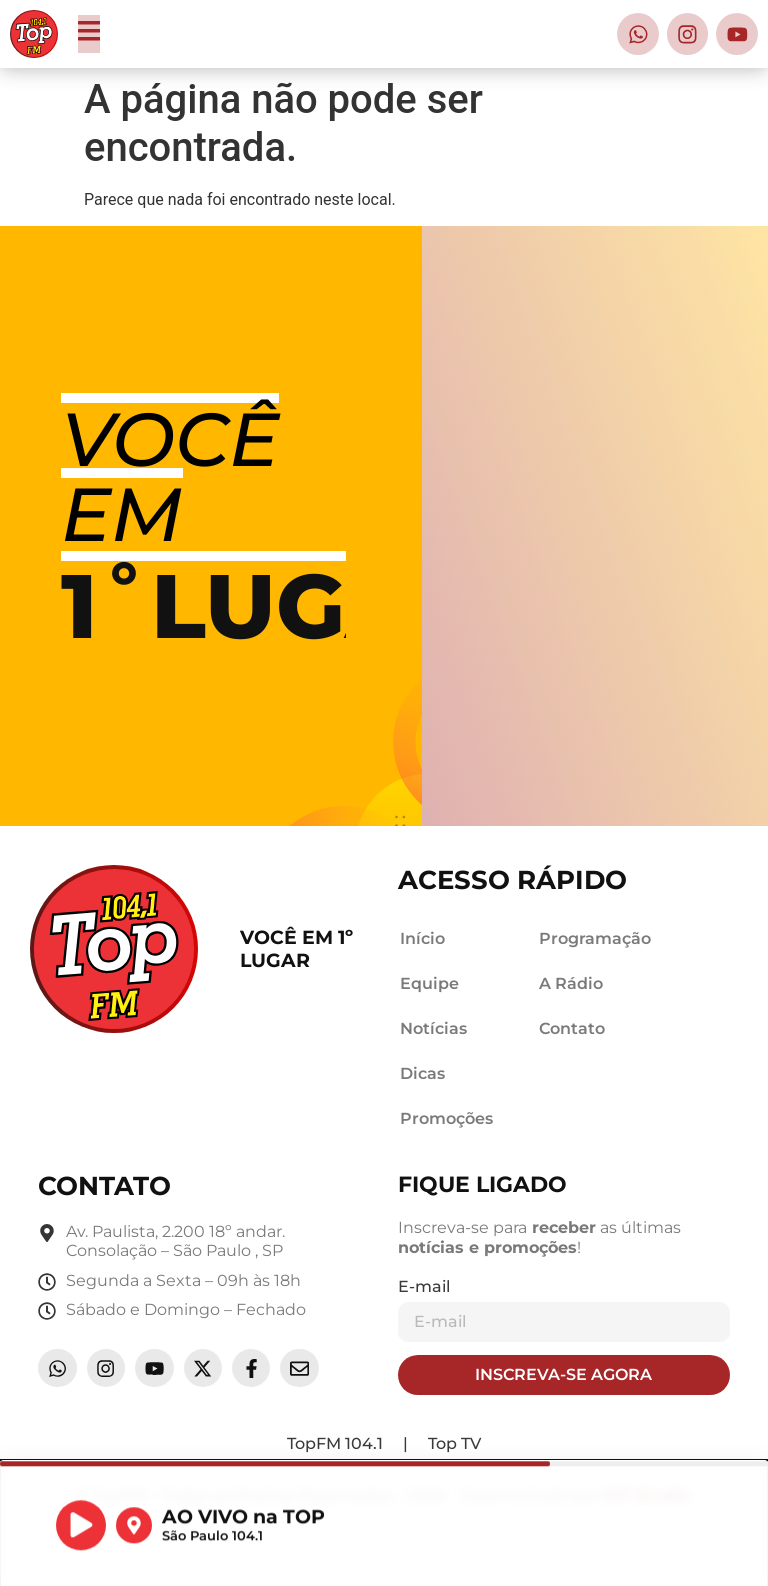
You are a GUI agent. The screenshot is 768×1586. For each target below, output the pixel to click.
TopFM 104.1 (335, 1443)
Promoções (446, 1118)
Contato (572, 1028)
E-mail (424, 1286)
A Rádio (571, 983)
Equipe (429, 983)
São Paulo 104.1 (212, 1545)
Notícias (433, 1028)
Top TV (454, 1443)
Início (422, 938)
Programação (595, 938)
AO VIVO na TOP (243, 1526)
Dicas (422, 1073)
